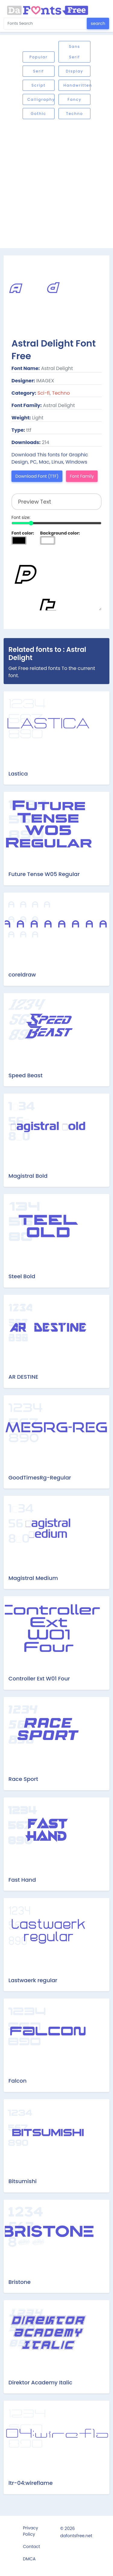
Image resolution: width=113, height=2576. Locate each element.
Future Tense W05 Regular (44, 874)
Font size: (20, 517)
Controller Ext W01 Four (39, 1678)
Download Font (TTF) (36, 476)
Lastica (18, 773)
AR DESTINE (23, 1377)
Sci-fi (43, 393)
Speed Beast (25, 1075)
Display (74, 71)
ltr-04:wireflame (30, 2483)
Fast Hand (22, 1879)
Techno (74, 113)
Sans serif (74, 52)
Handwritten (76, 85)
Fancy (74, 99)
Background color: (60, 533)
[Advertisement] (56, 184)
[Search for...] (45, 23)
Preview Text (56, 580)
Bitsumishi (22, 2181)
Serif (38, 71)
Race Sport (23, 1779)
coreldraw (22, 974)
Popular (39, 57)
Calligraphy (41, 99)
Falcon (17, 2080)
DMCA (29, 2559)
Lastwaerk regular (32, 1980)
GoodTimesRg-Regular (39, 1477)
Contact (31, 2547)
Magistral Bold (28, 1176)
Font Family (82, 476)
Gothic (38, 113)
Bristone (19, 2282)
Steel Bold (21, 1276)
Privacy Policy (30, 2531)
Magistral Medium (33, 1578)
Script (39, 85)
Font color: (22, 533)
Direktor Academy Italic (40, 2382)
